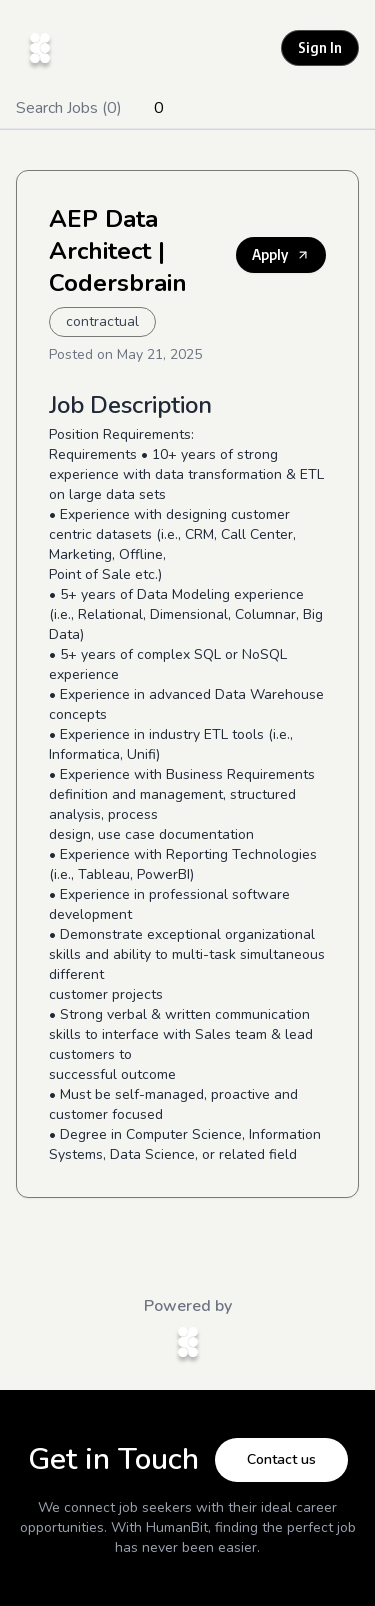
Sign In (320, 47)
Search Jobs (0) (69, 108)
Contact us (281, 1459)
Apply (281, 254)
